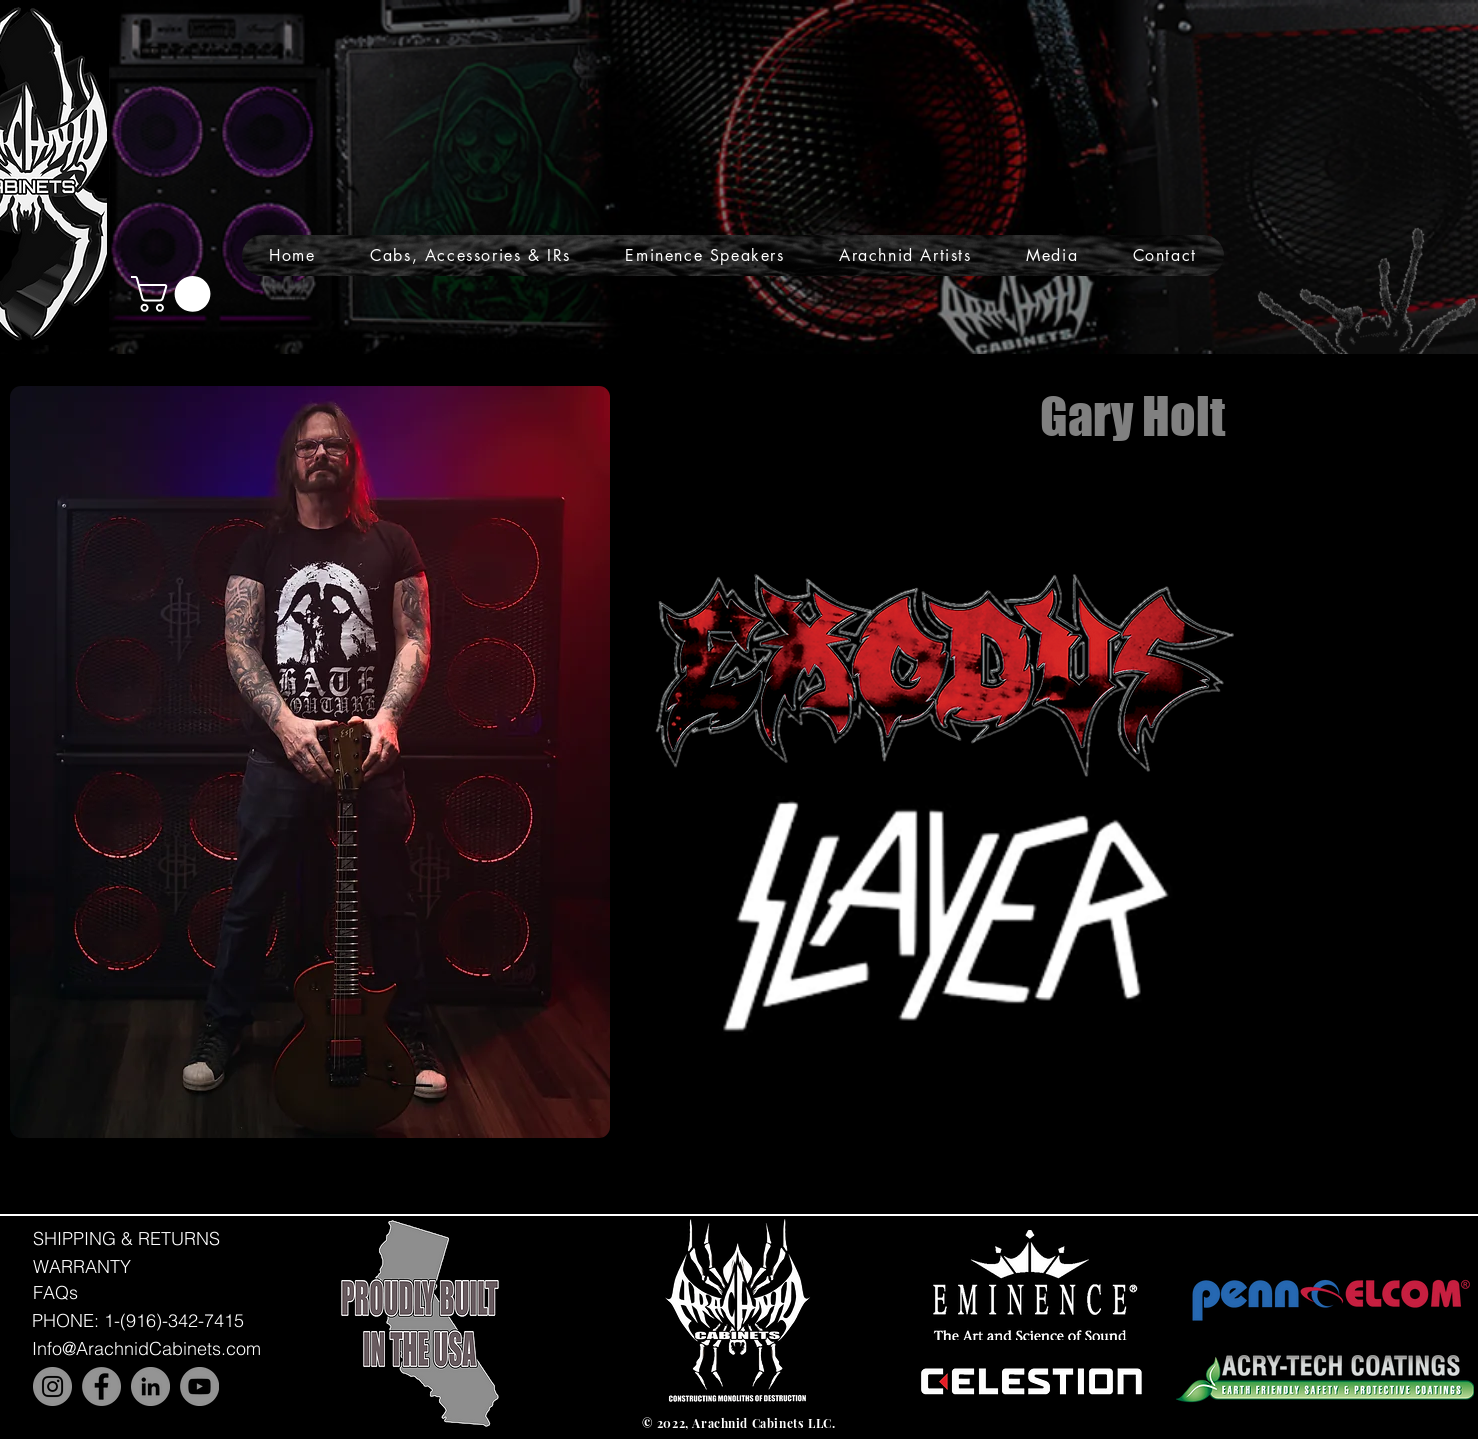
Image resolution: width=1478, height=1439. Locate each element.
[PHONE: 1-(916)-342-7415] (138, 1320)
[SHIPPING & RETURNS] (126, 1238)
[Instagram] (52, 1386)
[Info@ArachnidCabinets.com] (146, 1348)
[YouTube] (199, 1386)
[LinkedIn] (150, 1386)
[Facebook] (101, 1386)
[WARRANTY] (82, 1266)
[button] (470, 255)
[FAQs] (55, 1292)
